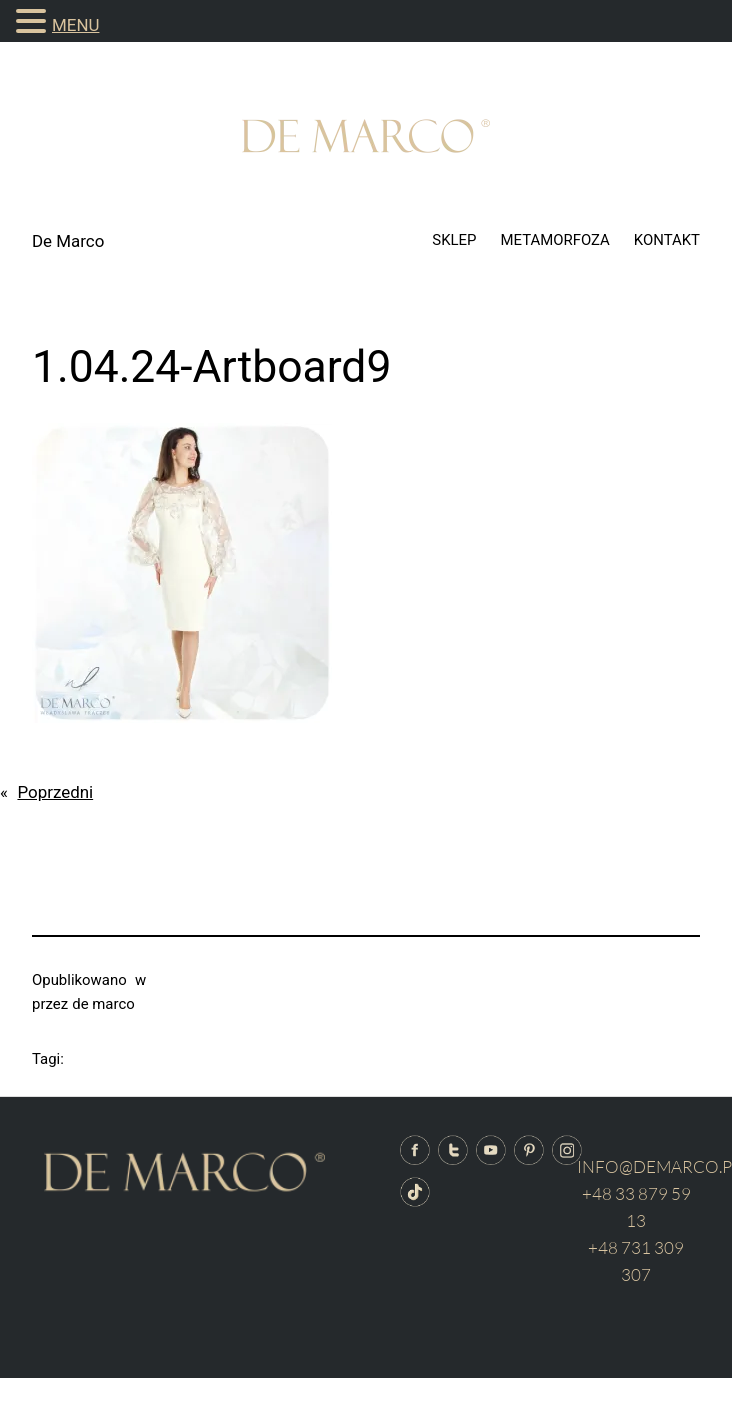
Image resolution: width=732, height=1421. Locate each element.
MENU (75, 25)
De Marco (68, 241)
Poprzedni (55, 792)
